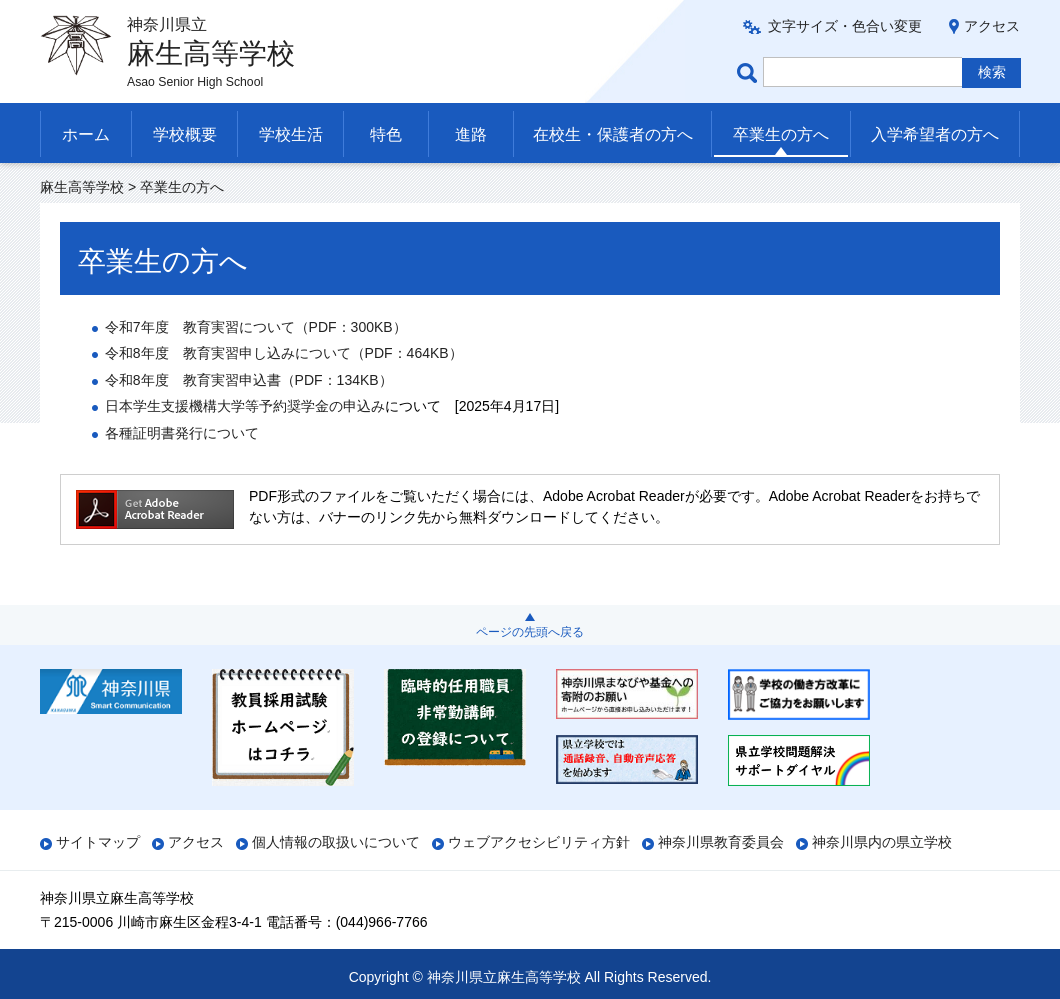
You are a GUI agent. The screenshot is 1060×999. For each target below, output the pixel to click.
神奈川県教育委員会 (721, 842)
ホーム (86, 134)
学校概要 (185, 134)
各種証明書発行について (182, 433)
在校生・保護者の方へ (613, 134)
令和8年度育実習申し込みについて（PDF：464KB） (284, 353)
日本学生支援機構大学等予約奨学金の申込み (245, 406)
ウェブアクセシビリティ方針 (539, 842)
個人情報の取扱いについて (336, 842)
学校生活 (291, 134)
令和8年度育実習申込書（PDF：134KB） (249, 380)
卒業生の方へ (781, 134)
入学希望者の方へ (935, 134)
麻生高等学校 (82, 187)
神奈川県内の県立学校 (882, 842)
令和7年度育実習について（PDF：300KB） (256, 327)
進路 (471, 134)
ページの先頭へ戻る (530, 632)
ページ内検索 (750, 72)
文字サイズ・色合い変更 (845, 26)
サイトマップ (98, 842)
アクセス (992, 26)
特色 (386, 134)
